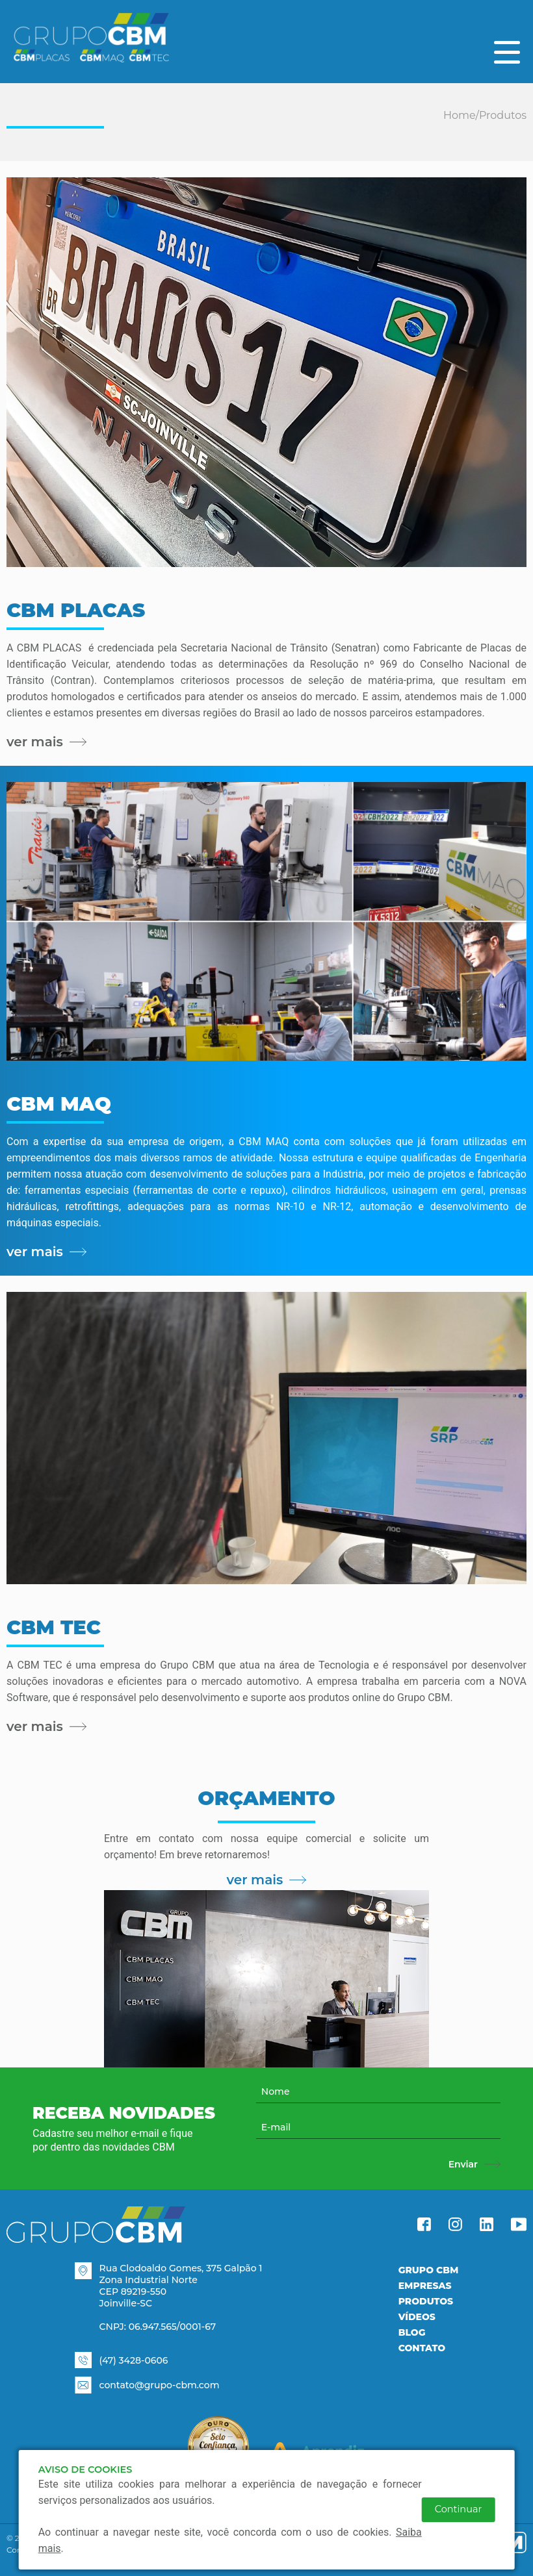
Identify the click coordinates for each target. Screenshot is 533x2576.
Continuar (458, 2509)
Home (459, 115)
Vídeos (417, 2317)
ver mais (267, 1880)
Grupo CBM (428, 2270)
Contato (421, 2348)
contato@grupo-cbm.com (159, 2385)
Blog (412, 2332)
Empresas (425, 2286)
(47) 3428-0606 (133, 2360)
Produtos (502, 115)
